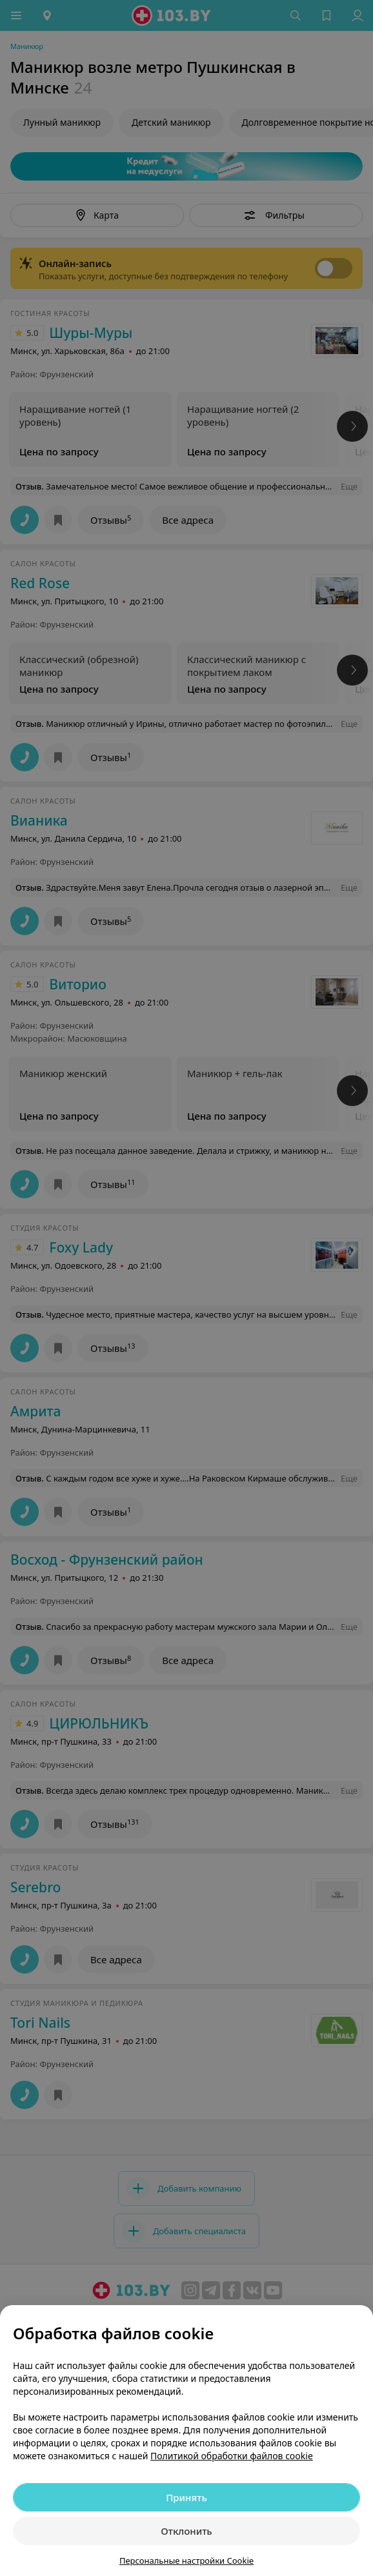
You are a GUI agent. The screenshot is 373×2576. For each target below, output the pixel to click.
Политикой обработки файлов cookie (231, 2456)
